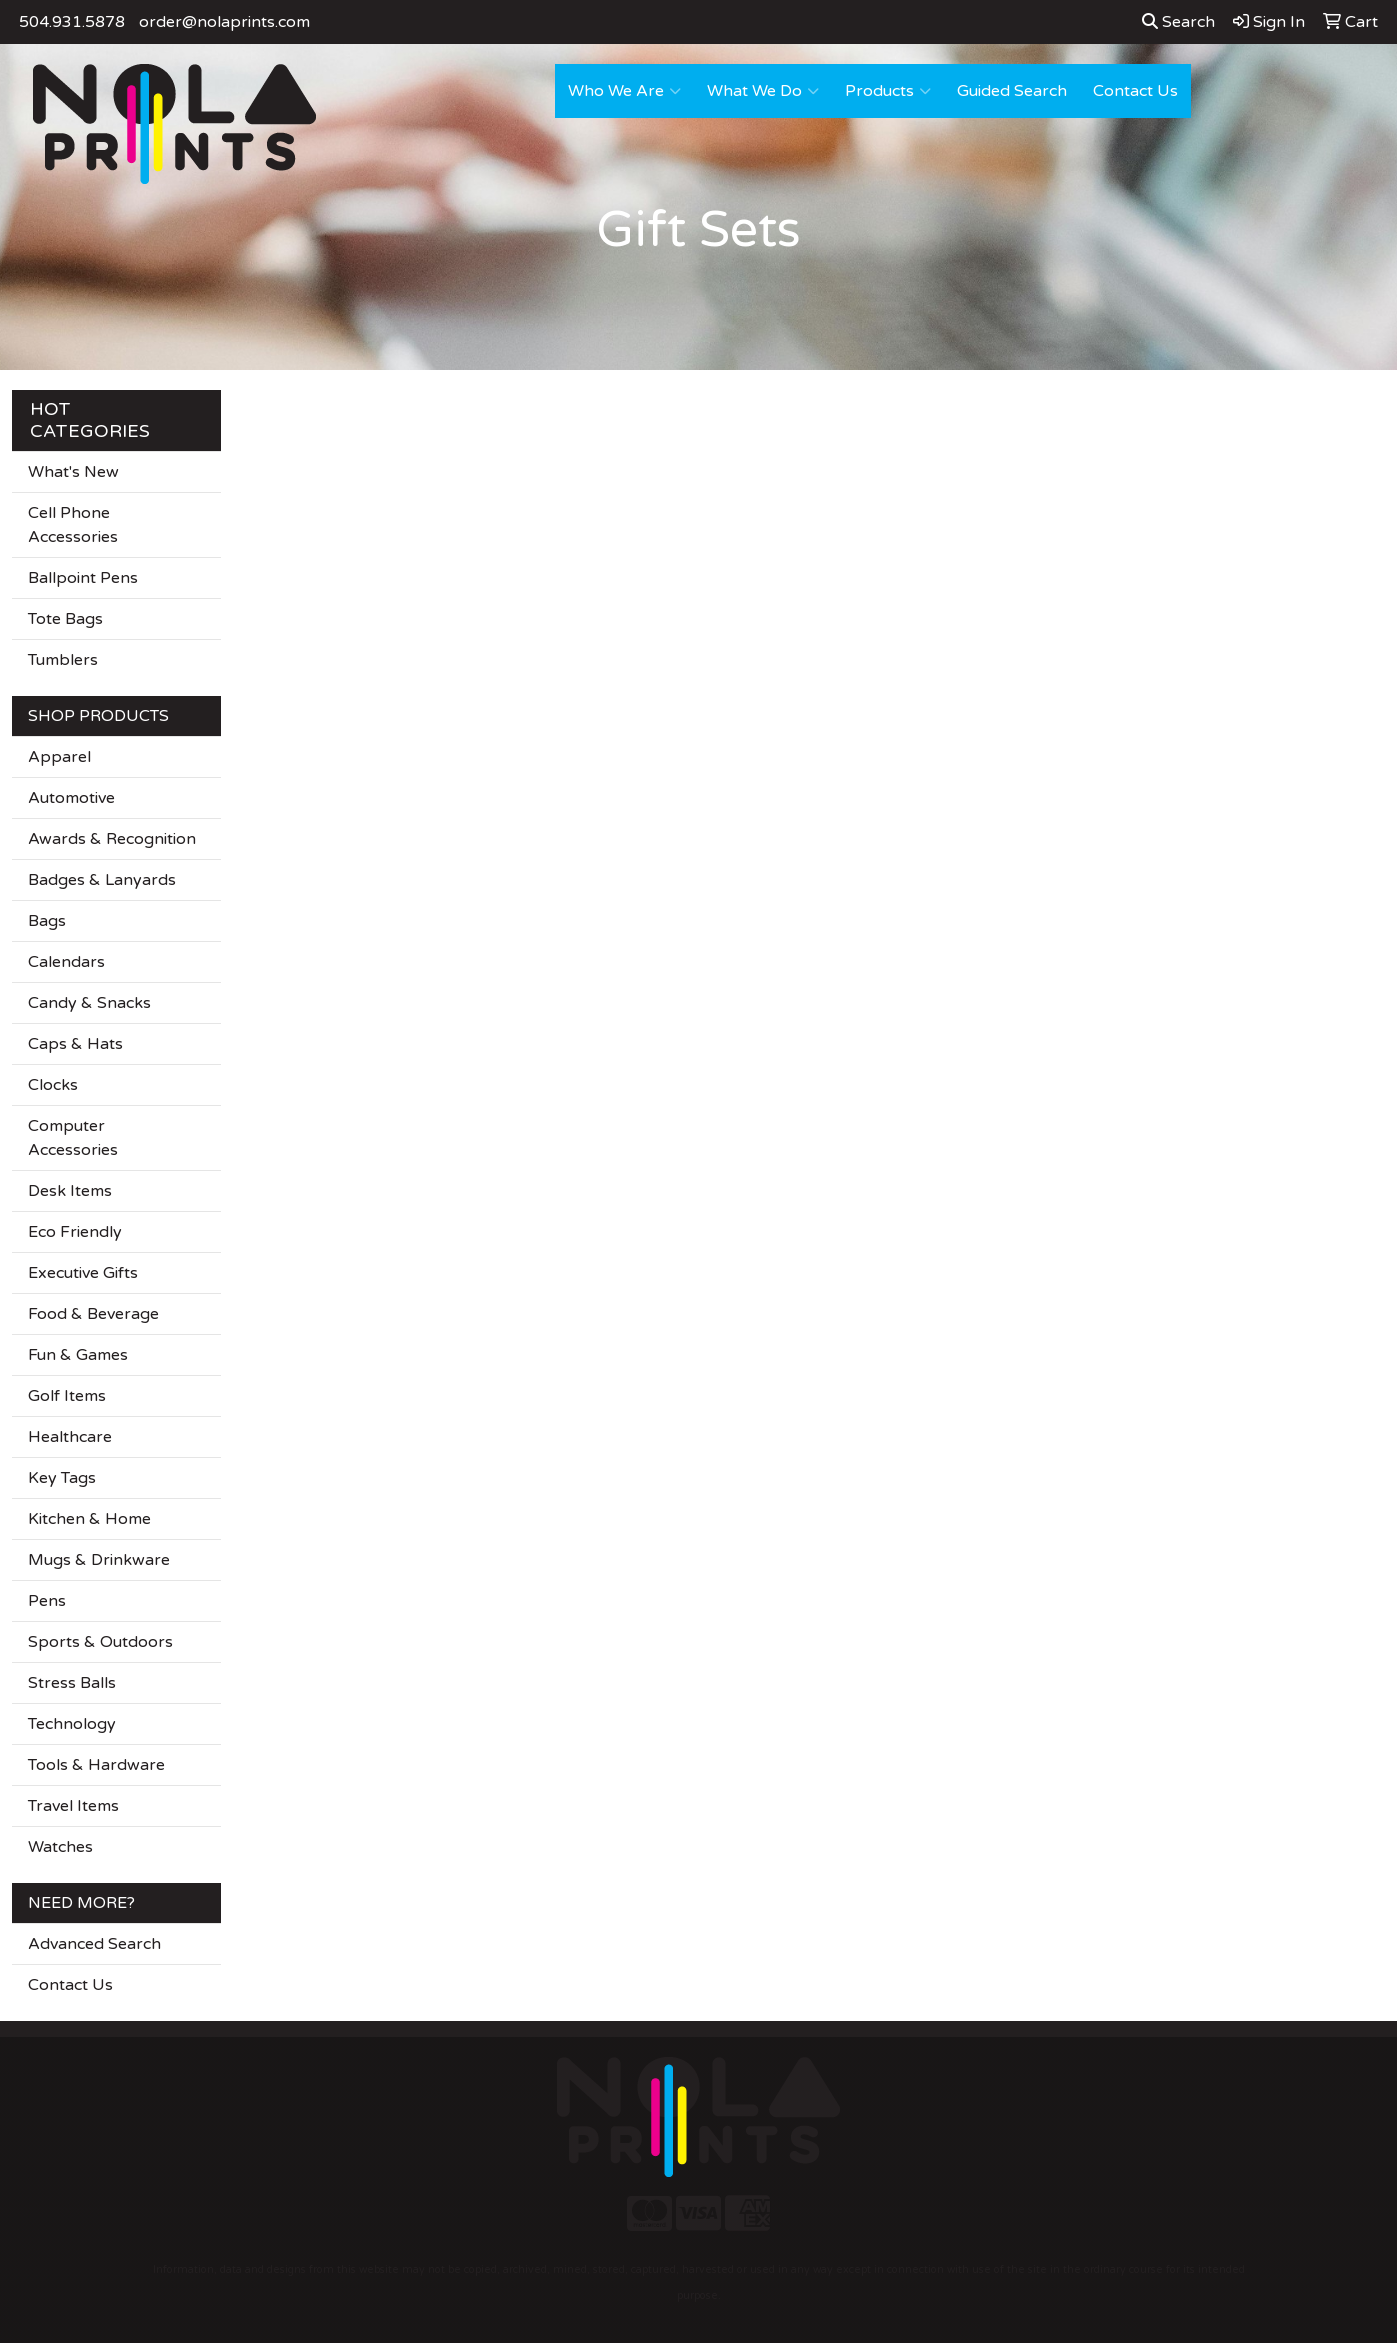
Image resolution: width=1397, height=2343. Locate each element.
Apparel (59, 757)
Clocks (53, 1085)
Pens (47, 1601)
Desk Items (70, 1191)
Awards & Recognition (112, 839)
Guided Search (1012, 91)
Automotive (71, 798)
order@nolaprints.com (224, 22)
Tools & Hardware (96, 1765)
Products (888, 91)
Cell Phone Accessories (73, 525)
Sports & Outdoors (100, 1642)
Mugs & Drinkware (99, 1560)
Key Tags (62, 1478)
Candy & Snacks (89, 1003)
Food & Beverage (93, 1314)
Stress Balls (72, 1683)
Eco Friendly (75, 1232)
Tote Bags (65, 619)
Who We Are (624, 91)
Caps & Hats (75, 1044)
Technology (72, 1724)
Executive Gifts (83, 1273)
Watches (60, 1847)
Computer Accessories (73, 1138)
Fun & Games (78, 1355)
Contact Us (1135, 91)
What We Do (763, 91)
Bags (47, 921)
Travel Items (73, 1806)
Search (1178, 22)
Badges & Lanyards (102, 880)
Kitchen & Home (89, 1519)
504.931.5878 (72, 22)
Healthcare (70, 1437)
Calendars (66, 962)
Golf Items (67, 1396)
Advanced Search (94, 1944)
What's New (73, 472)
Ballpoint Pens (83, 578)
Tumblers (63, 660)
